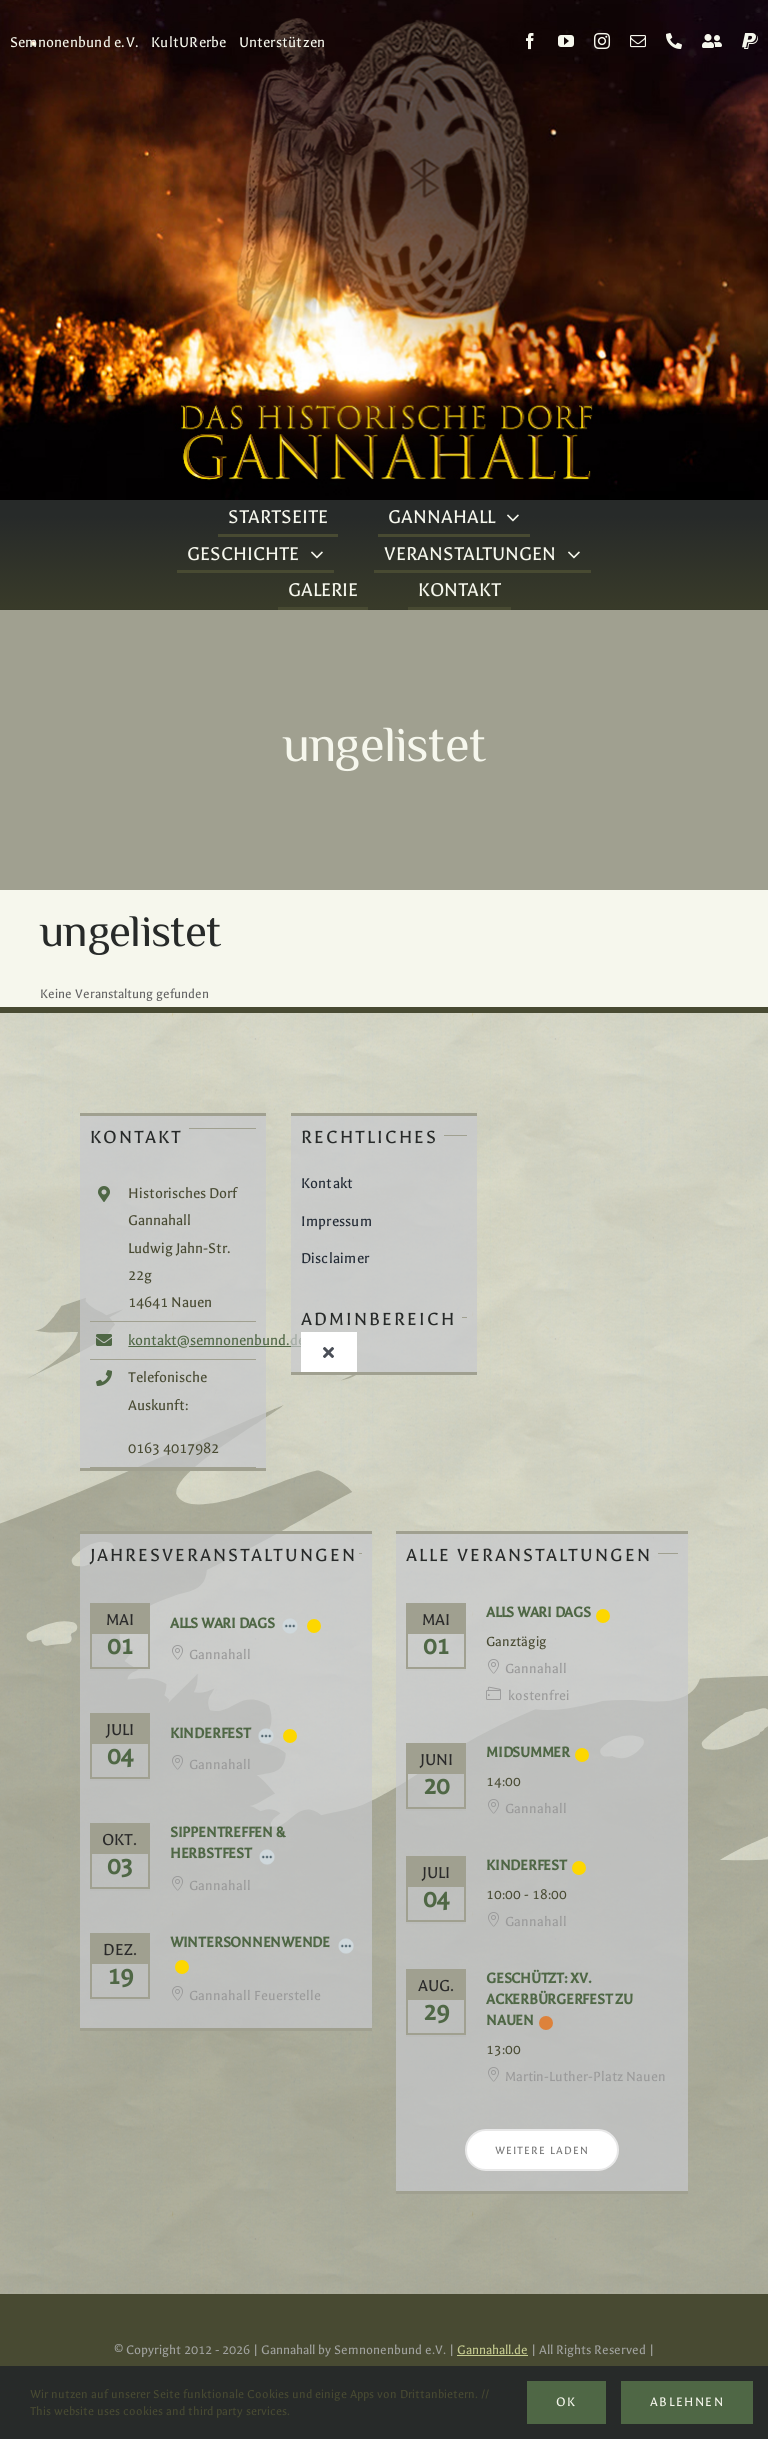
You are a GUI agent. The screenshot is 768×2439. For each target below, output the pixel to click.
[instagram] (602, 41)
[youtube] (566, 41)
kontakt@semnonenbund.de (216, 1340)
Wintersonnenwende (250, 1942)
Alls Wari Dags (222, 1623)
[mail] (638, 41)
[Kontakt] (712, 41)
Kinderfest (210, 1733)
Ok (566, 2402)
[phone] (674, 41)
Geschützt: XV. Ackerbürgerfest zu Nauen (559, 1999)
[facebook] (530, 41)
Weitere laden (542, 2150)
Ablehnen (687, 2402)
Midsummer (528, 1752)
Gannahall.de (492, 2350)
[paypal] (750, 41)
